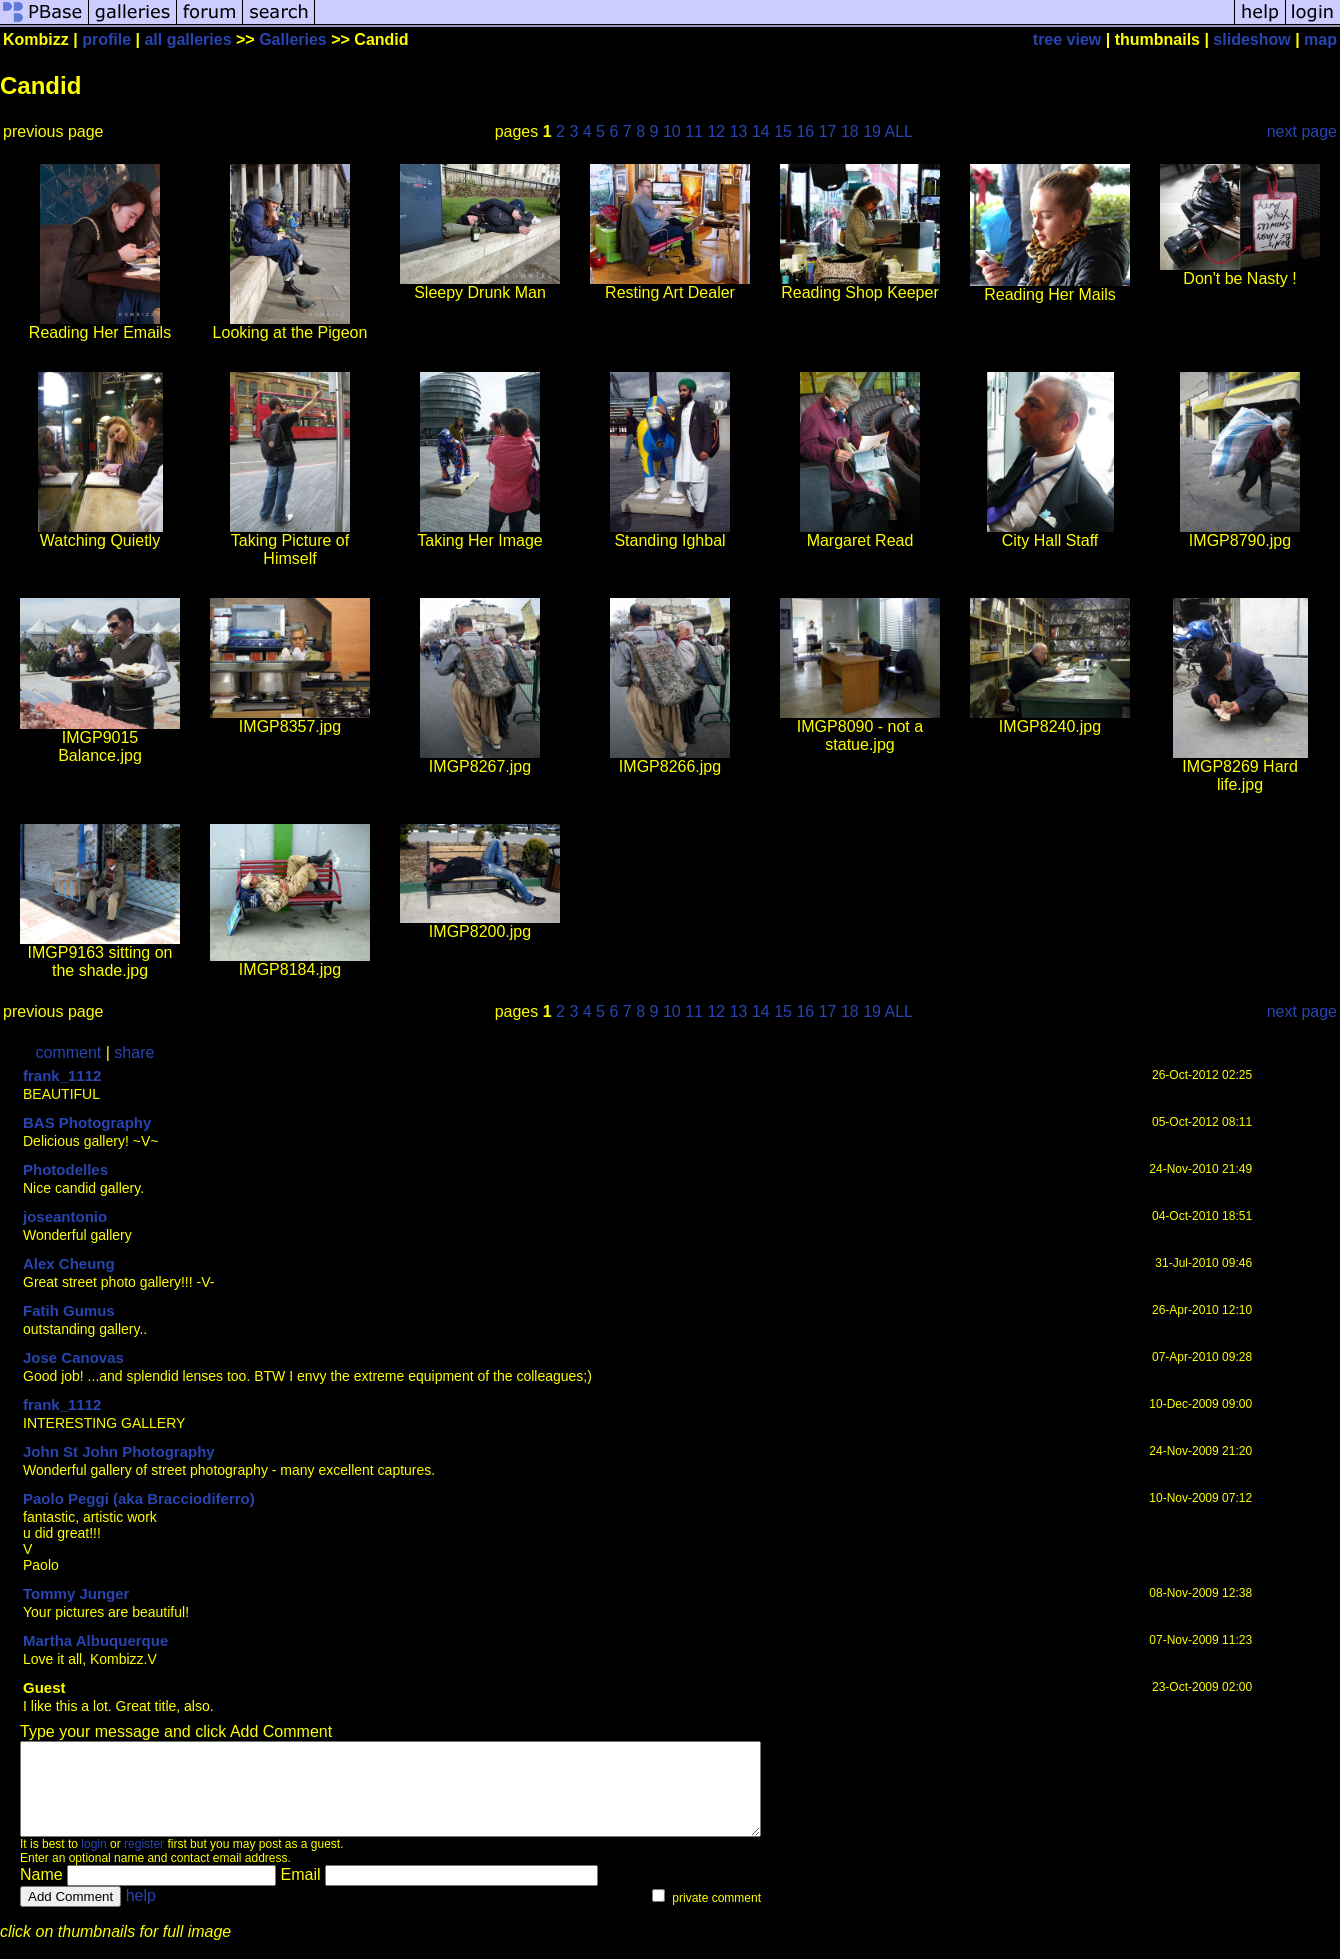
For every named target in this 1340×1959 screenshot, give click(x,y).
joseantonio (65, 1216)
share (134, 1052)
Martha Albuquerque (95, 1640)
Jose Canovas (73, 1357)
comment (69, 1052)
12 (716, 131)
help (141, 1913)
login (93, 1862)
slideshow (1251, 39)
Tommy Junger (76, 1593)
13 (739, 131)
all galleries (187, 39)
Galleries (293, 39)
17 (828, 131)
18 (850, 131)
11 (694, 131)
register (144, 1862)
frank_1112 (62, 1075)
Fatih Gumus (69, 1310)
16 (805, 131)
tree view (1067, 39)
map (1320, 39)
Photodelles (65, 1169)
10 (672, 131)
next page (1302, 131)
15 (783, 131)
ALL (899, 131)
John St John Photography (119, 1451)
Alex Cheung (69, 1263)
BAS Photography (87, 1122)
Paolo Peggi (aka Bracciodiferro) (139, 1498)
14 (761, 131)
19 (872, 131)
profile (106, 39)
